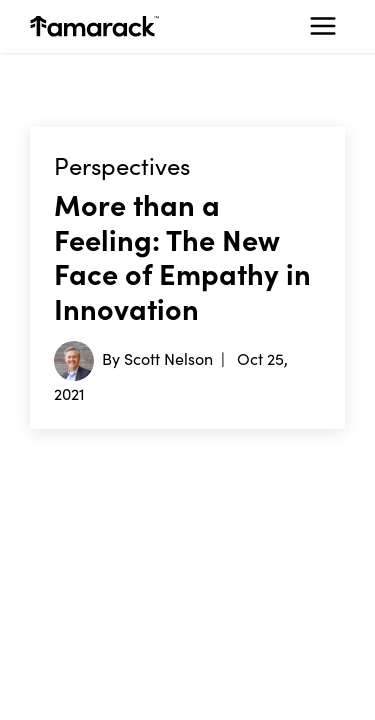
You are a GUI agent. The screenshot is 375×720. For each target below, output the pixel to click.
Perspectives (122, 165)
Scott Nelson (168, 358)
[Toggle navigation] (323, 26)
